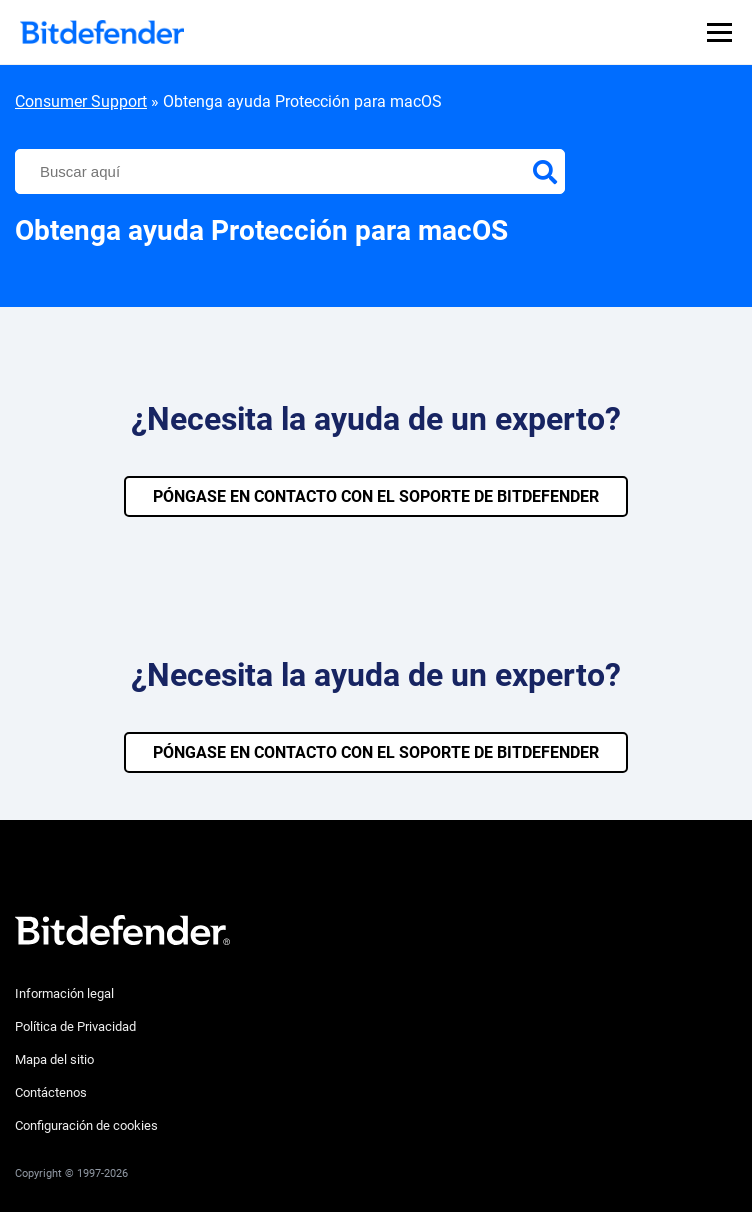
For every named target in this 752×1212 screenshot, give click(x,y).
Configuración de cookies (86, 1125)
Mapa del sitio (54, 1059)
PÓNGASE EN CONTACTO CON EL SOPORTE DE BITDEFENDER (376, 496)
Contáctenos (51, 1092)
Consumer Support (81, 101)
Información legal (64, 993)
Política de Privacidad (75, 1026)
